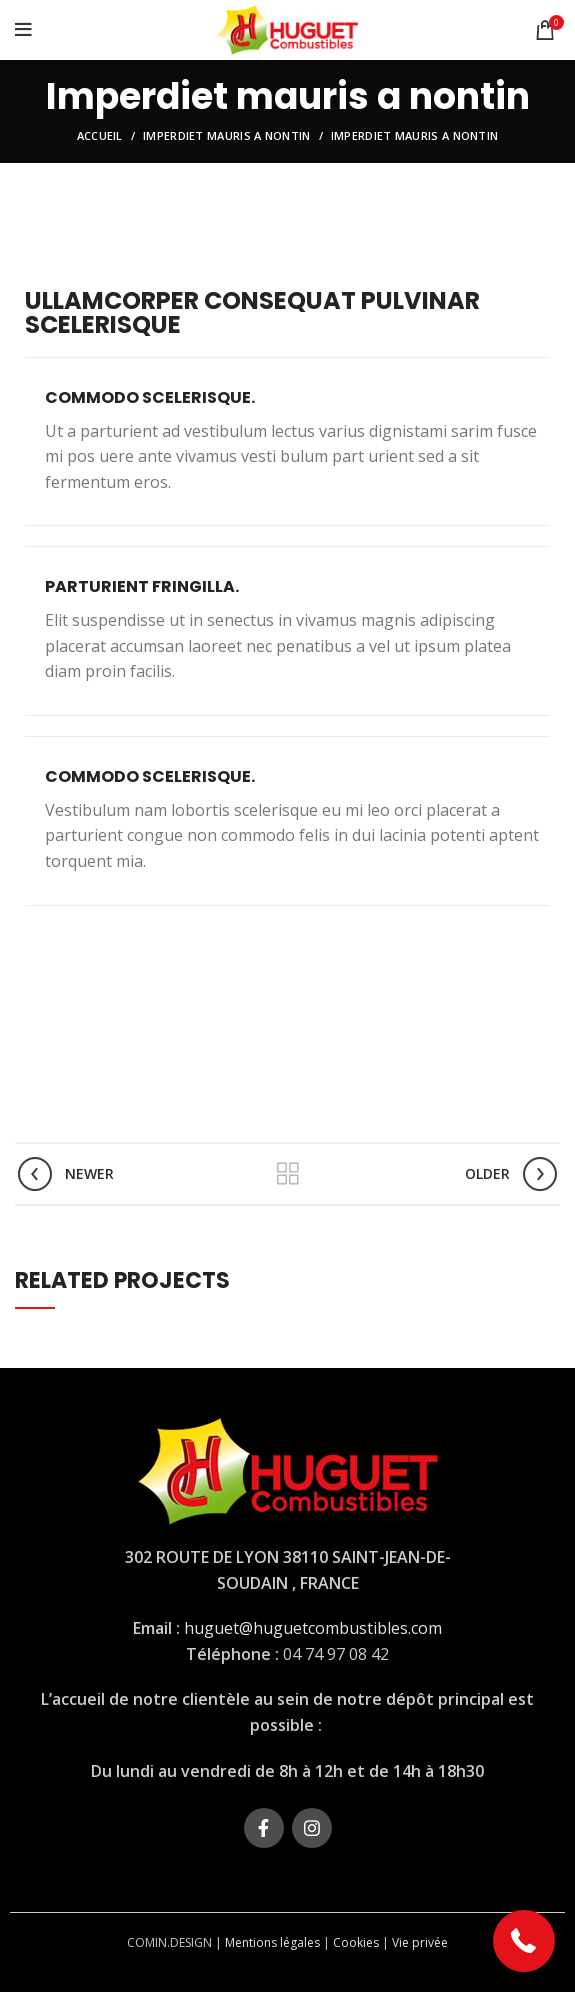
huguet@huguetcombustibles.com (313, 1628)
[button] (524, 1941)
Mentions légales (272, 1942)
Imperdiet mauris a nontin (227, 135)
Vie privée (420, 1942)
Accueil (100, 135)
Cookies (356, 1942)
